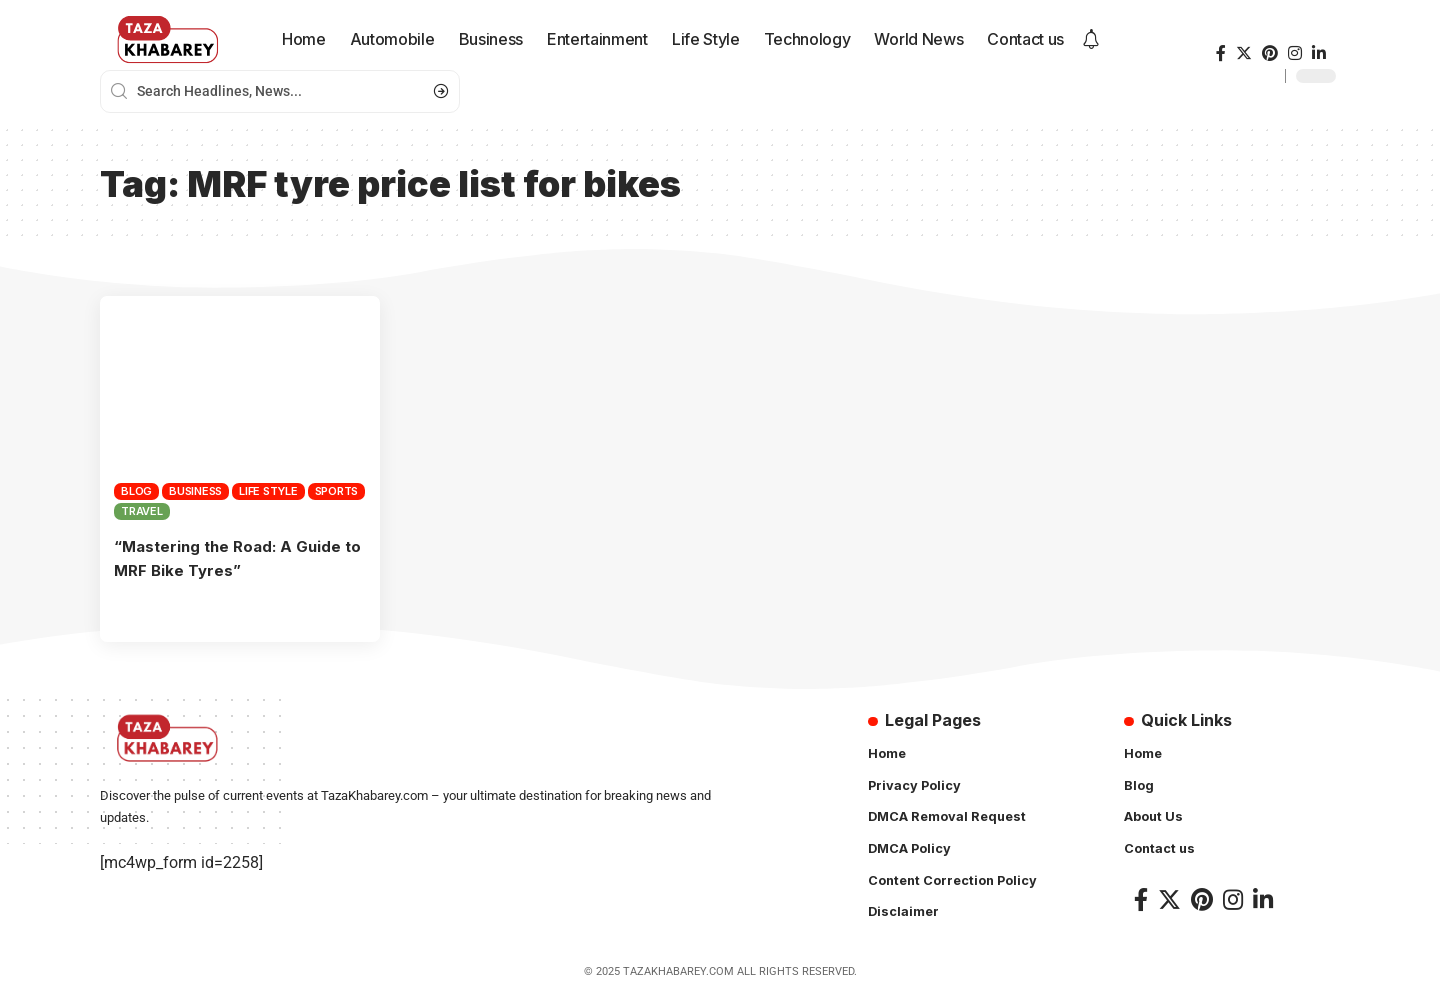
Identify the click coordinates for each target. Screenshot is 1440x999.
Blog (136, 491)
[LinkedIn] (1319, 53)
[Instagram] (1295, 53)
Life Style (268, 491)
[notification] (1091, 40)
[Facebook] (1221, 53)
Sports (337, 491)
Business (195, 491)
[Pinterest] (1270, 53)
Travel (142, 511)
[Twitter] (1244, 53)
